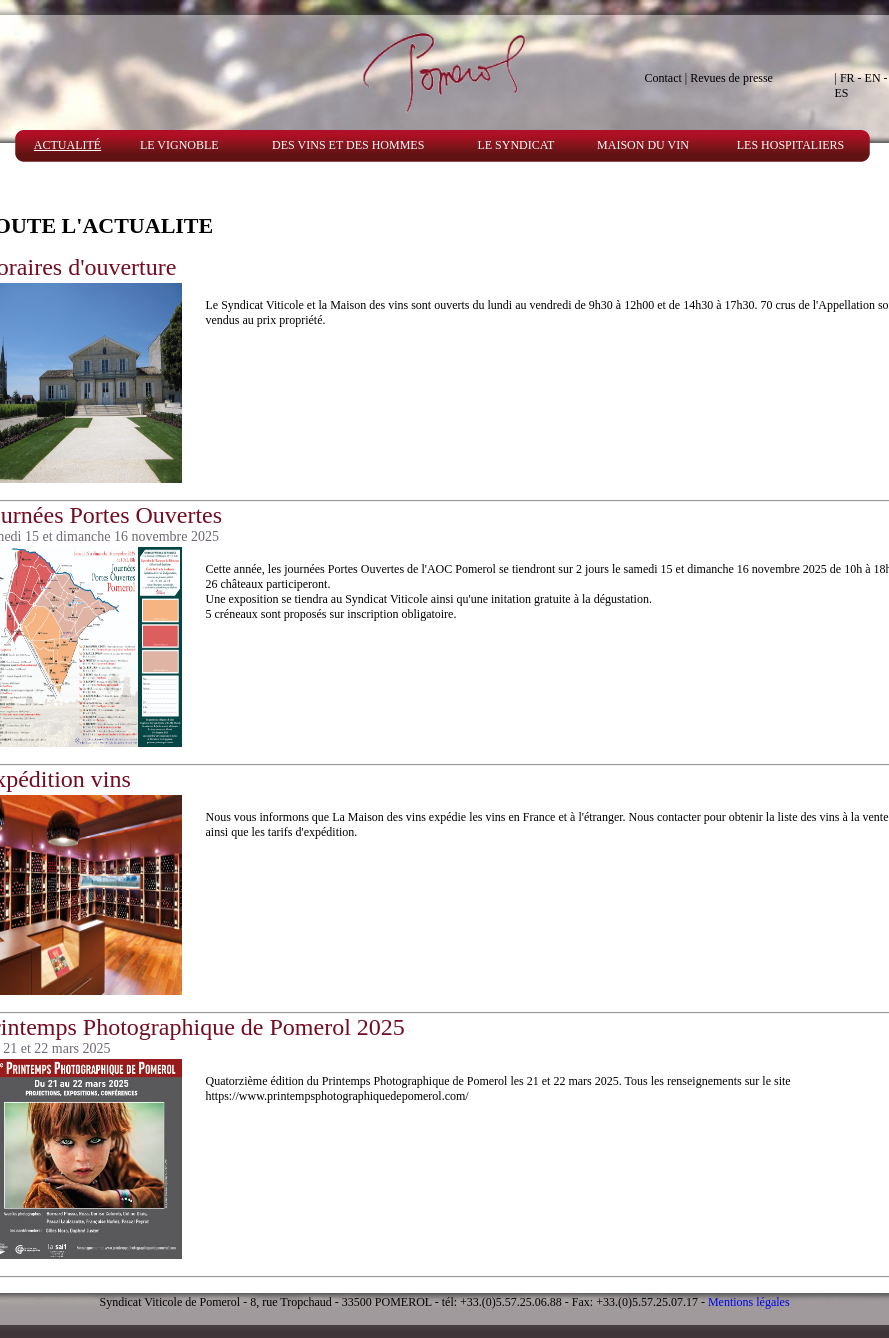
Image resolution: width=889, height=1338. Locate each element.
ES (842, 93)
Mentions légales (749, 1302)
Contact (663, 78)
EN (873, 78)
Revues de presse (731, 78)
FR (847, 78)
